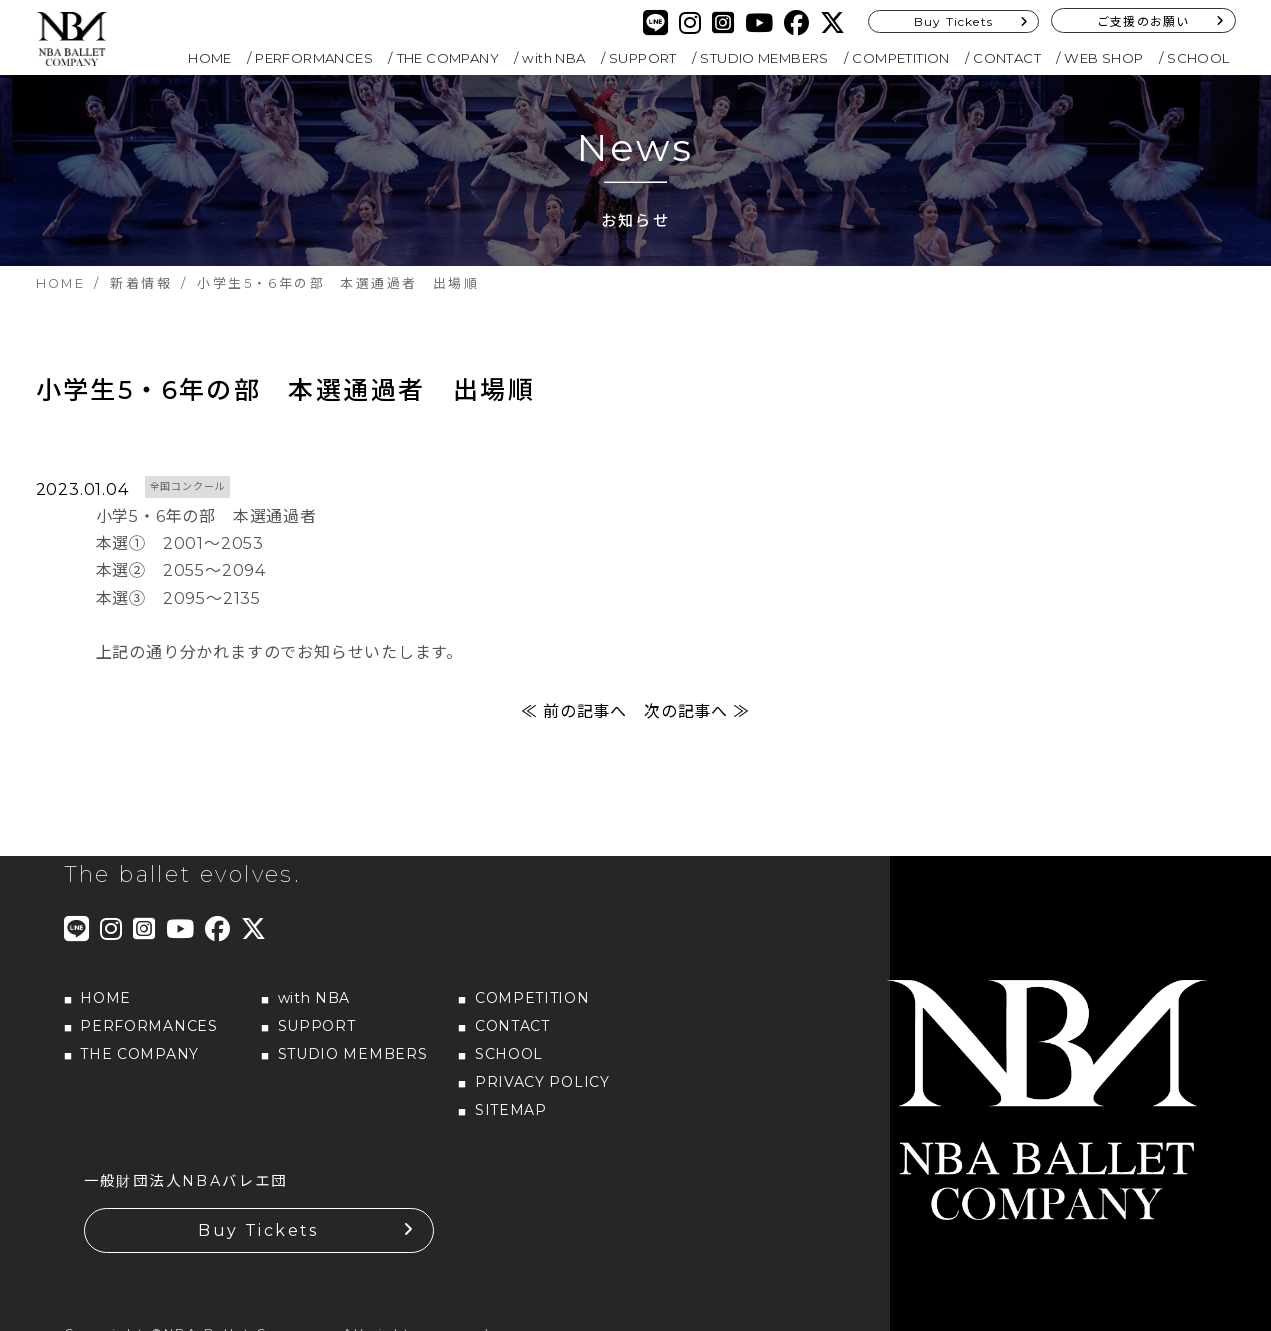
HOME (210, 58)
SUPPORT (643, 58)
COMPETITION (900, 58)
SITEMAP (511, 1110)
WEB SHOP (1103, 58)
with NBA (553, 58)
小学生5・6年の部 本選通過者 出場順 (286, 390)
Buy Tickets (953, 21)
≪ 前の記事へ (574, 711)
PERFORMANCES (314, 58)
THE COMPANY (448, 58)
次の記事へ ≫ (697, 711)
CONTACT (1007, 58)
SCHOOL (1198, 58)
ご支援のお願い (1143, 21)
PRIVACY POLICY (542, 1082)
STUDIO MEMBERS (764, 58)
